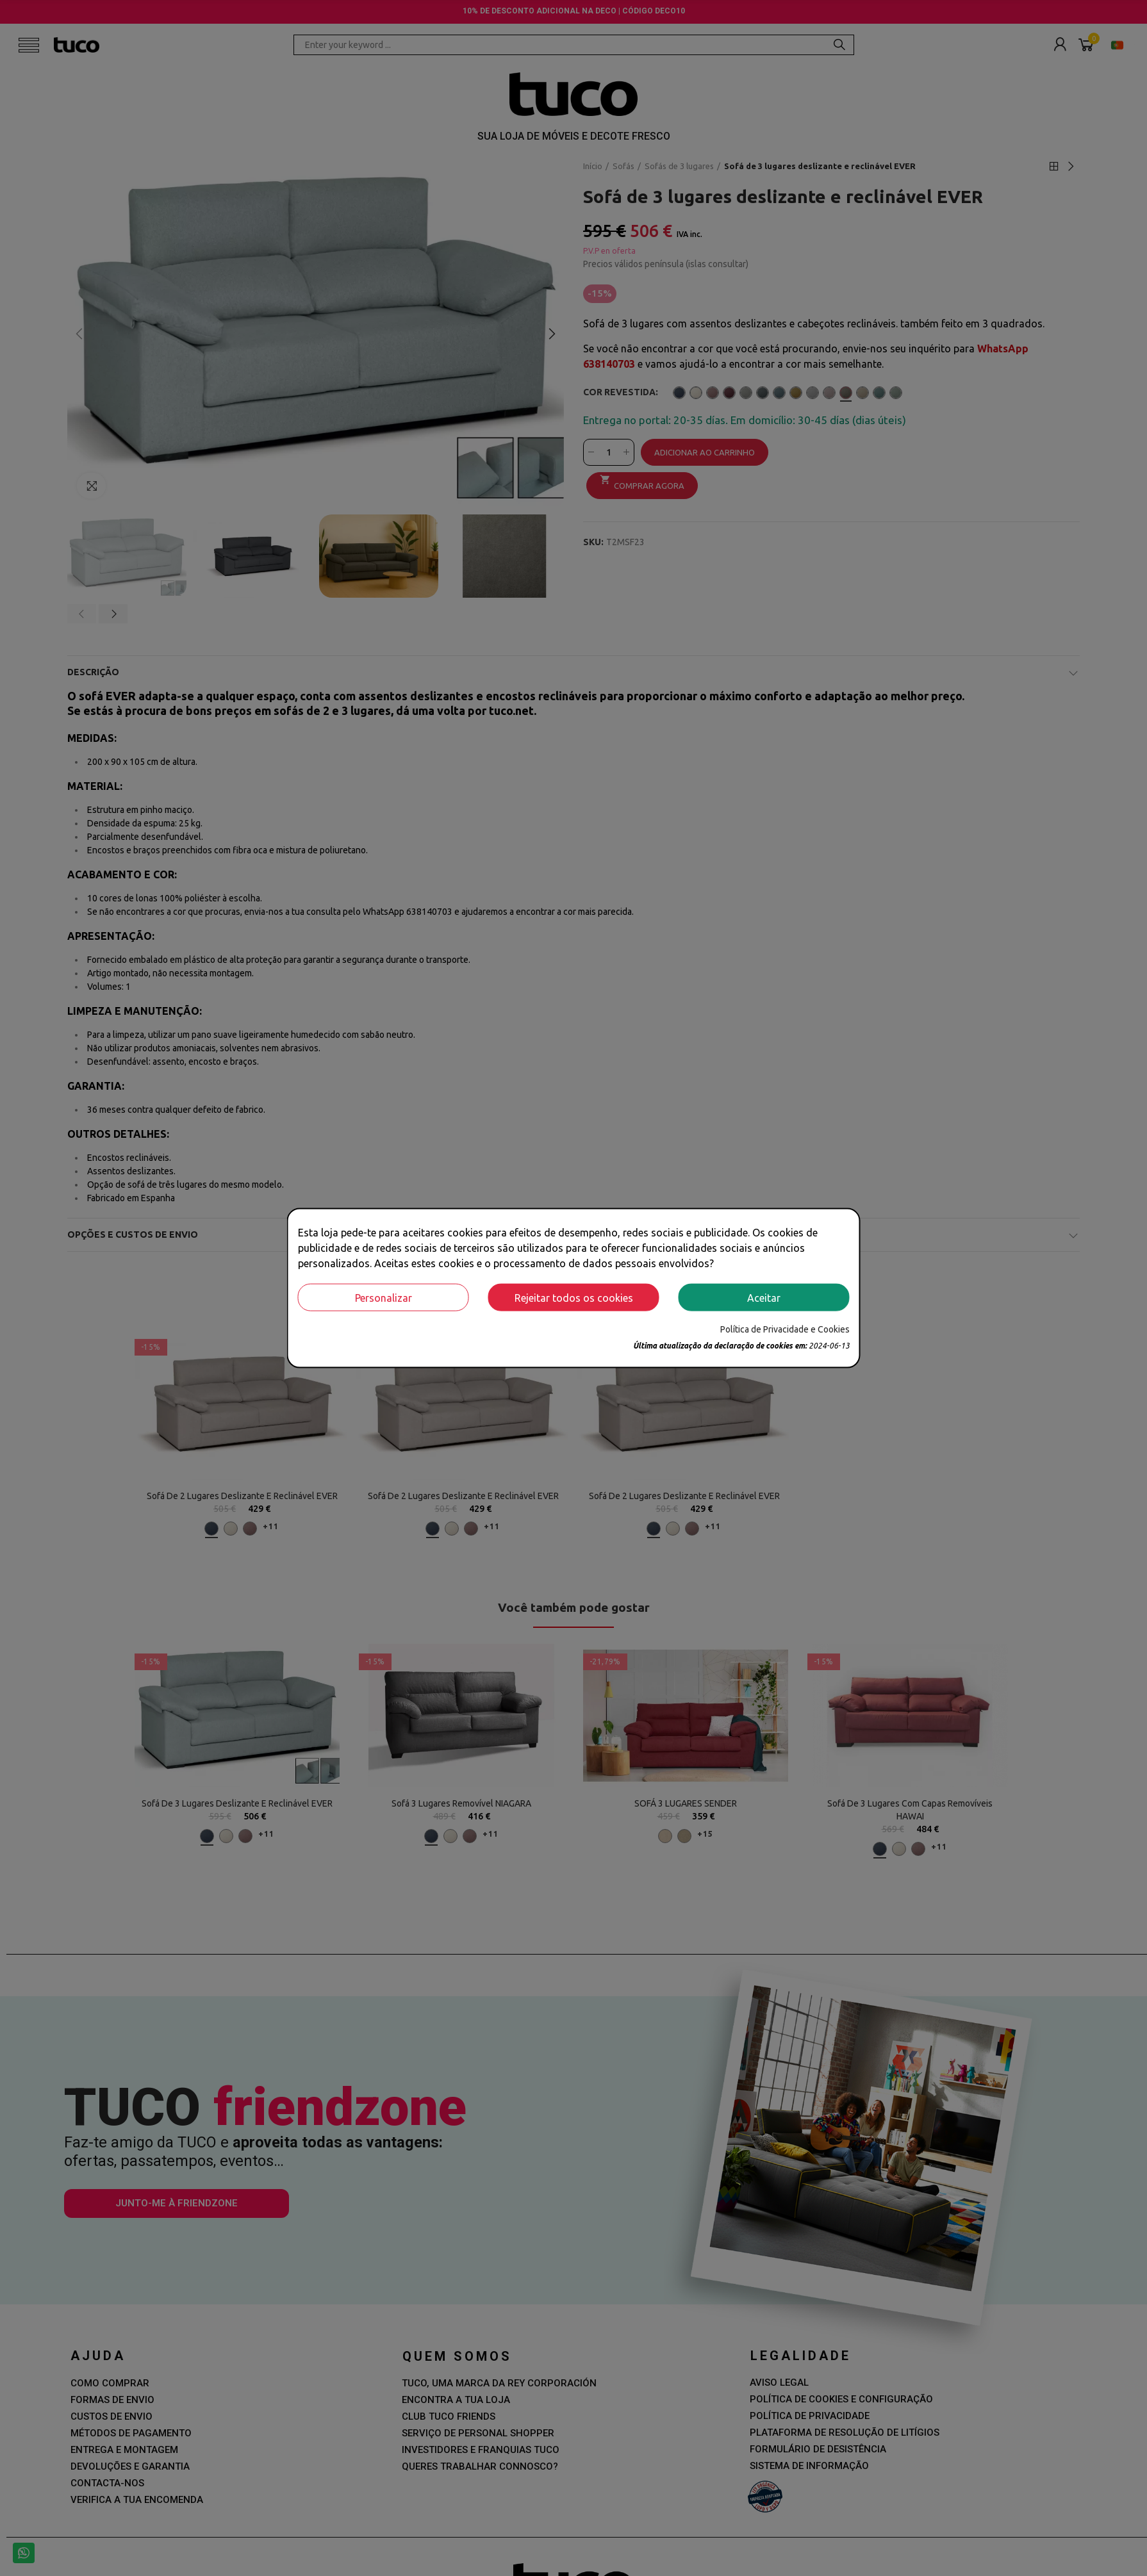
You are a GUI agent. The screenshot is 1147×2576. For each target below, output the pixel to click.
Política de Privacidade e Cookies (785, 1329)
